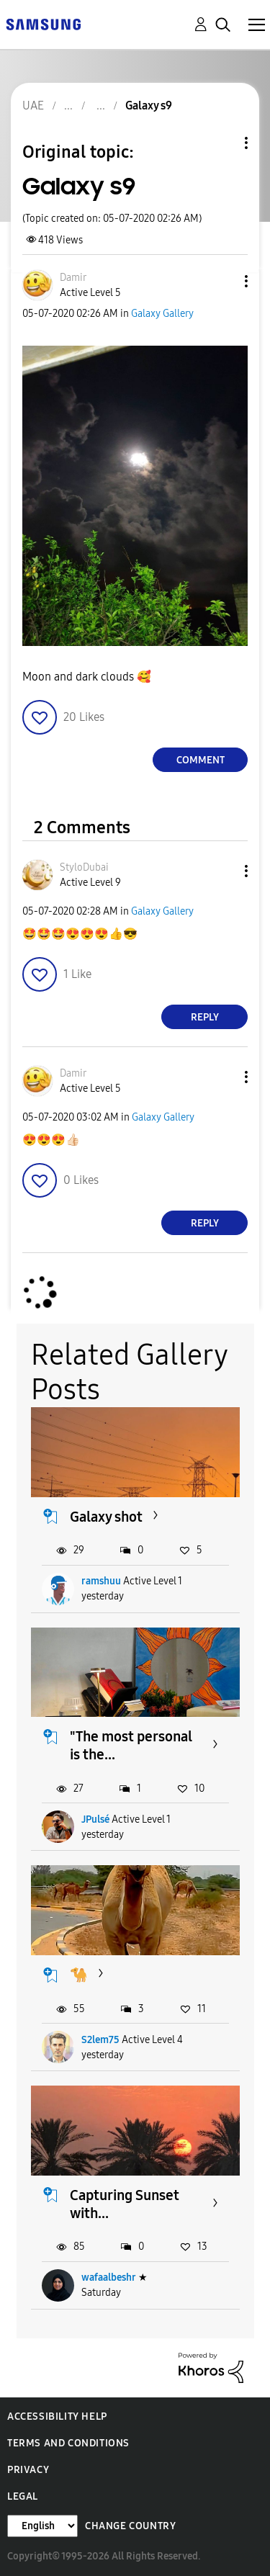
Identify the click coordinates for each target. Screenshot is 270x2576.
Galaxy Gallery (162, 314)
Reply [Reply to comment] (205, 1017)
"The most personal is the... (131, 1745)
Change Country (130, 2526)
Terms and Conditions (68, 2443)
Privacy (28, 2470)
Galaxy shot (106, 1516)
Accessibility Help (57, 2416)
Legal (22, 2496)
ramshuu (101, 1581)
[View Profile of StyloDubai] (84, 867)
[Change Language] (42, 2526)
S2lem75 (100, 2040)
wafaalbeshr (108, 2277)
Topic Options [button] (222, 143)
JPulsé (95, 1819)
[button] (222, 281)
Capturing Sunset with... (124, 2204)
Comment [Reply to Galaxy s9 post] (200, 760)
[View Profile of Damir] (73, 277)
